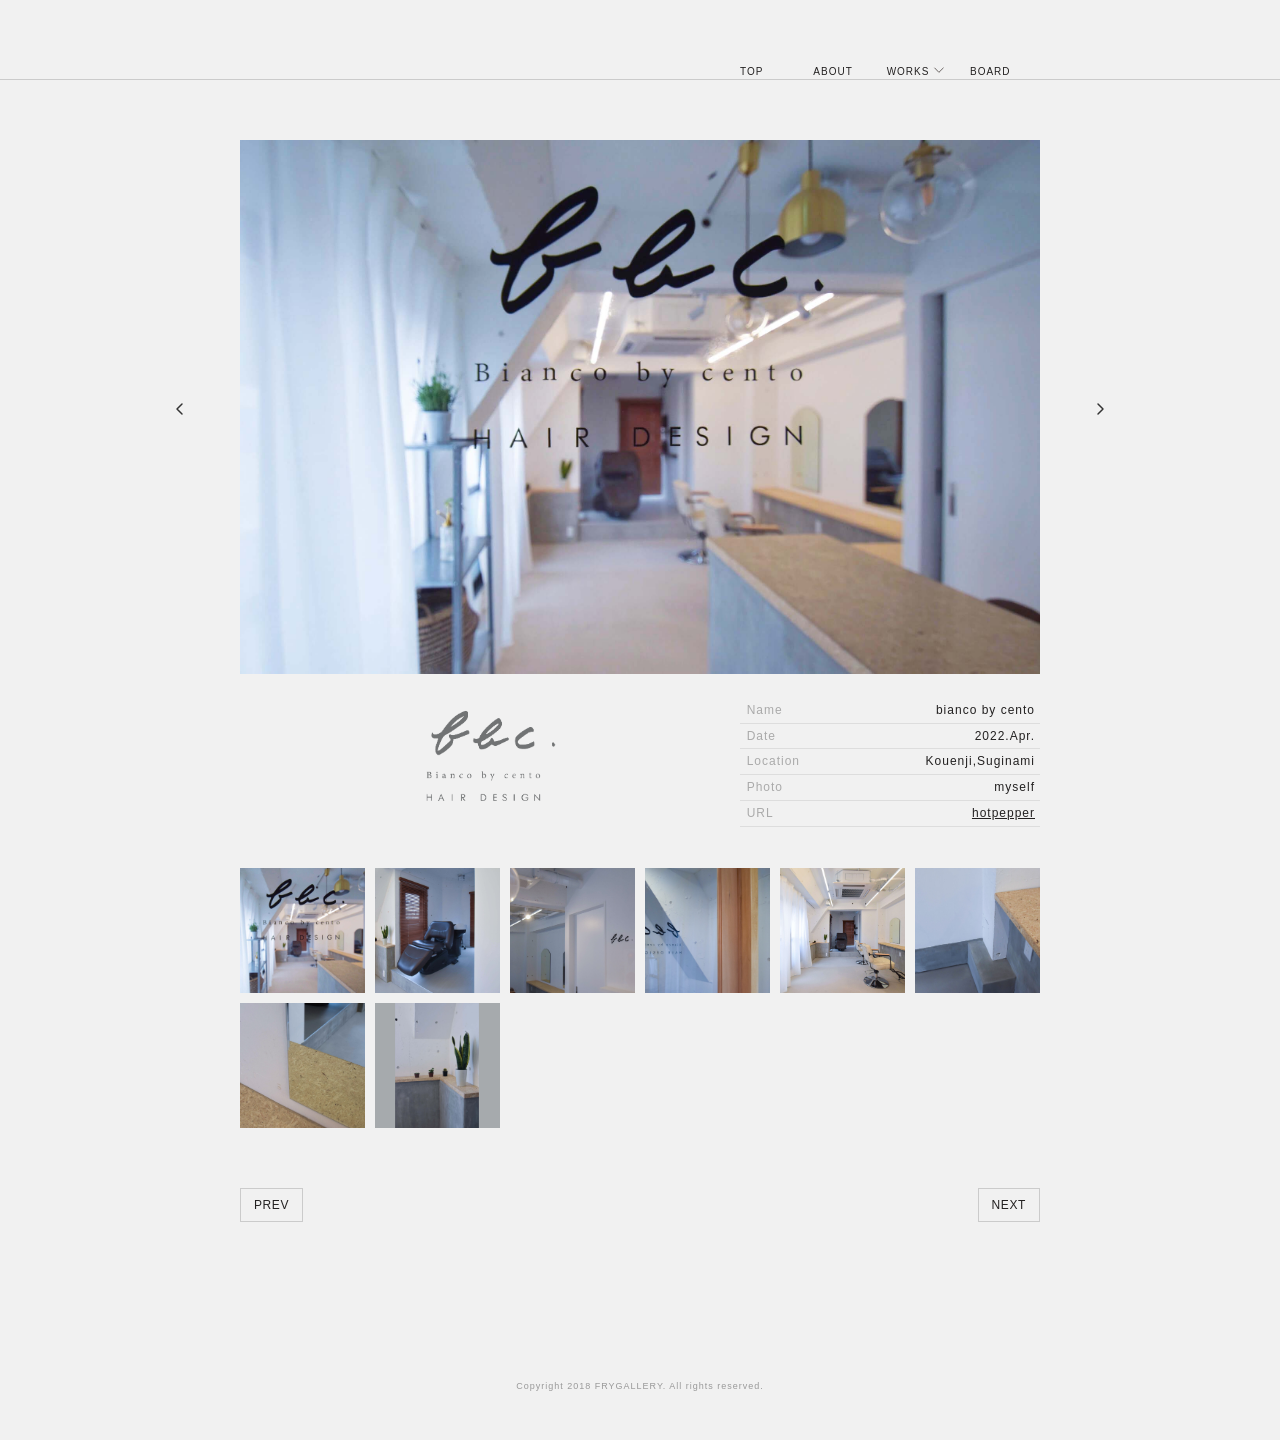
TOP (751, 71)
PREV (271, 1205)
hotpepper (1003, 813)
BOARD (990, 71)
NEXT (1009, 1205)
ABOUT (832, 71)
